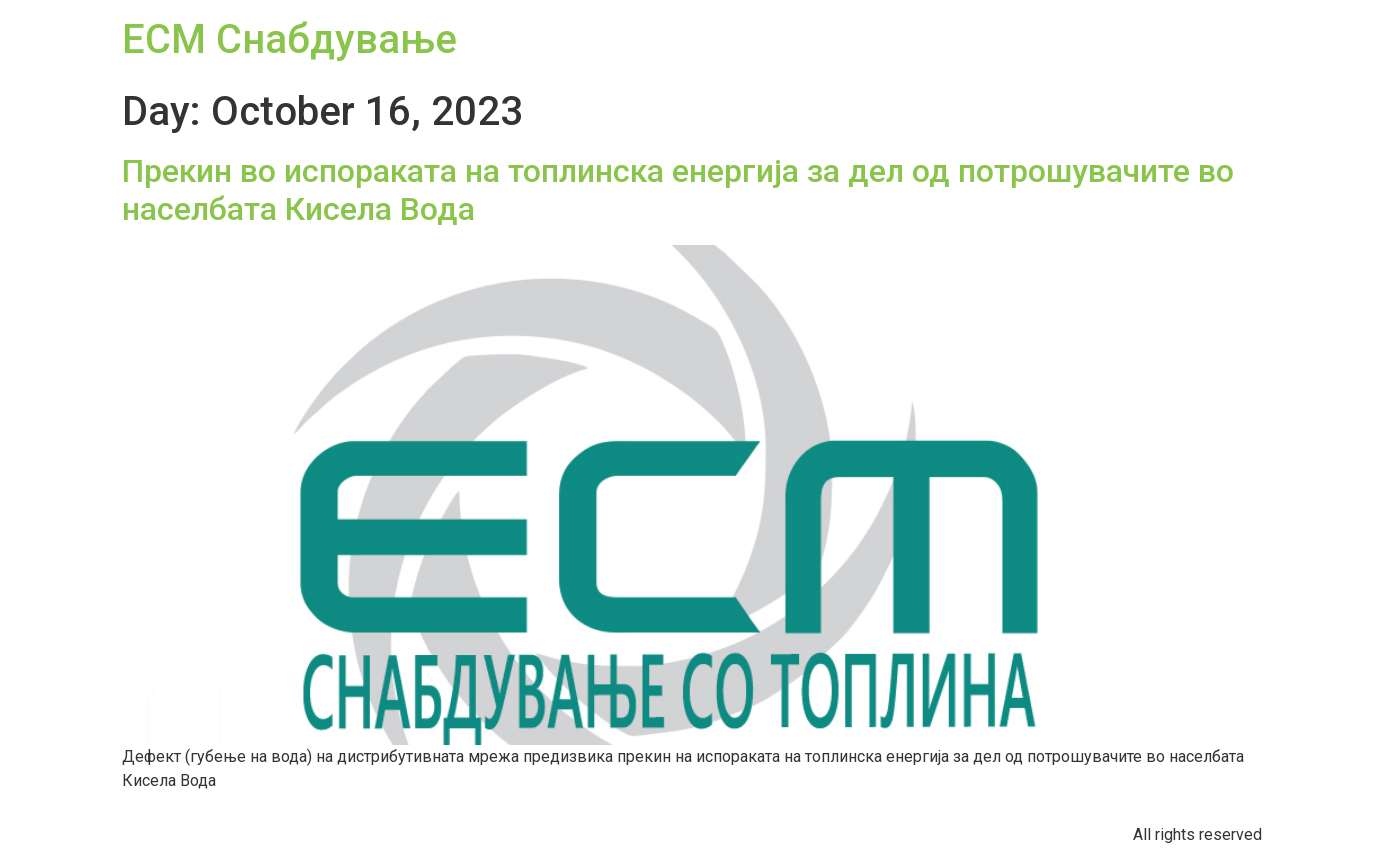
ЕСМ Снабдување (289, 39)
